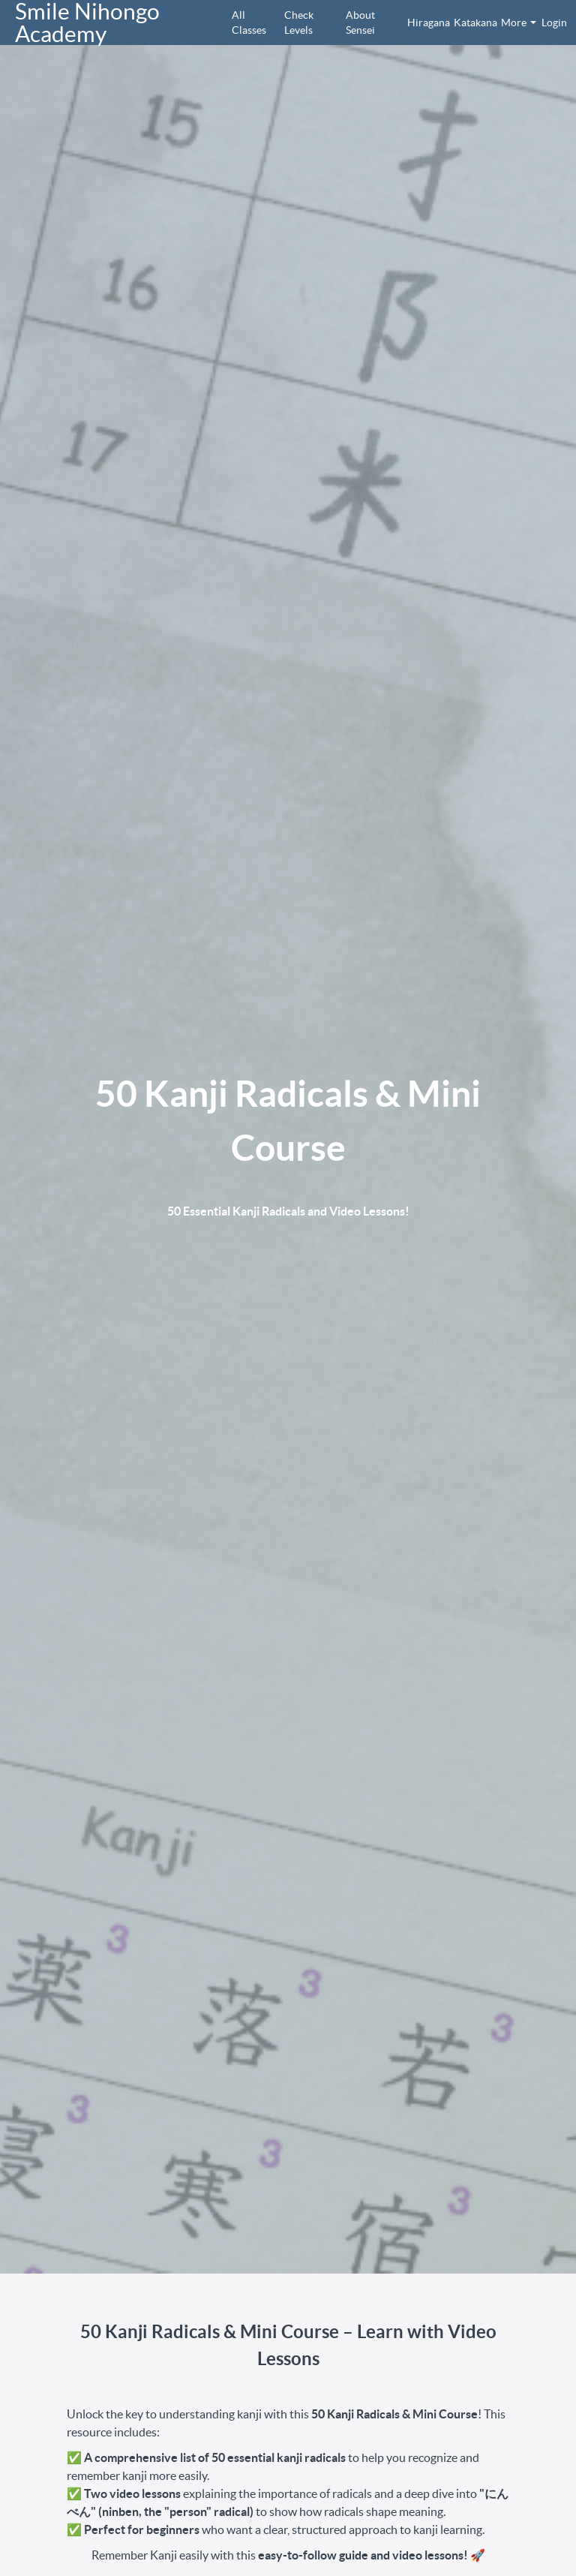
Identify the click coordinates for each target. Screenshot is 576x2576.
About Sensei (360, 22)
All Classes (249, 22)
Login (551, 23)
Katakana (471, 23)
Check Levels (299, 22)
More (518, 23)
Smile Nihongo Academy (87, 22)
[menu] (390, 23)
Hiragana (424, 23)
